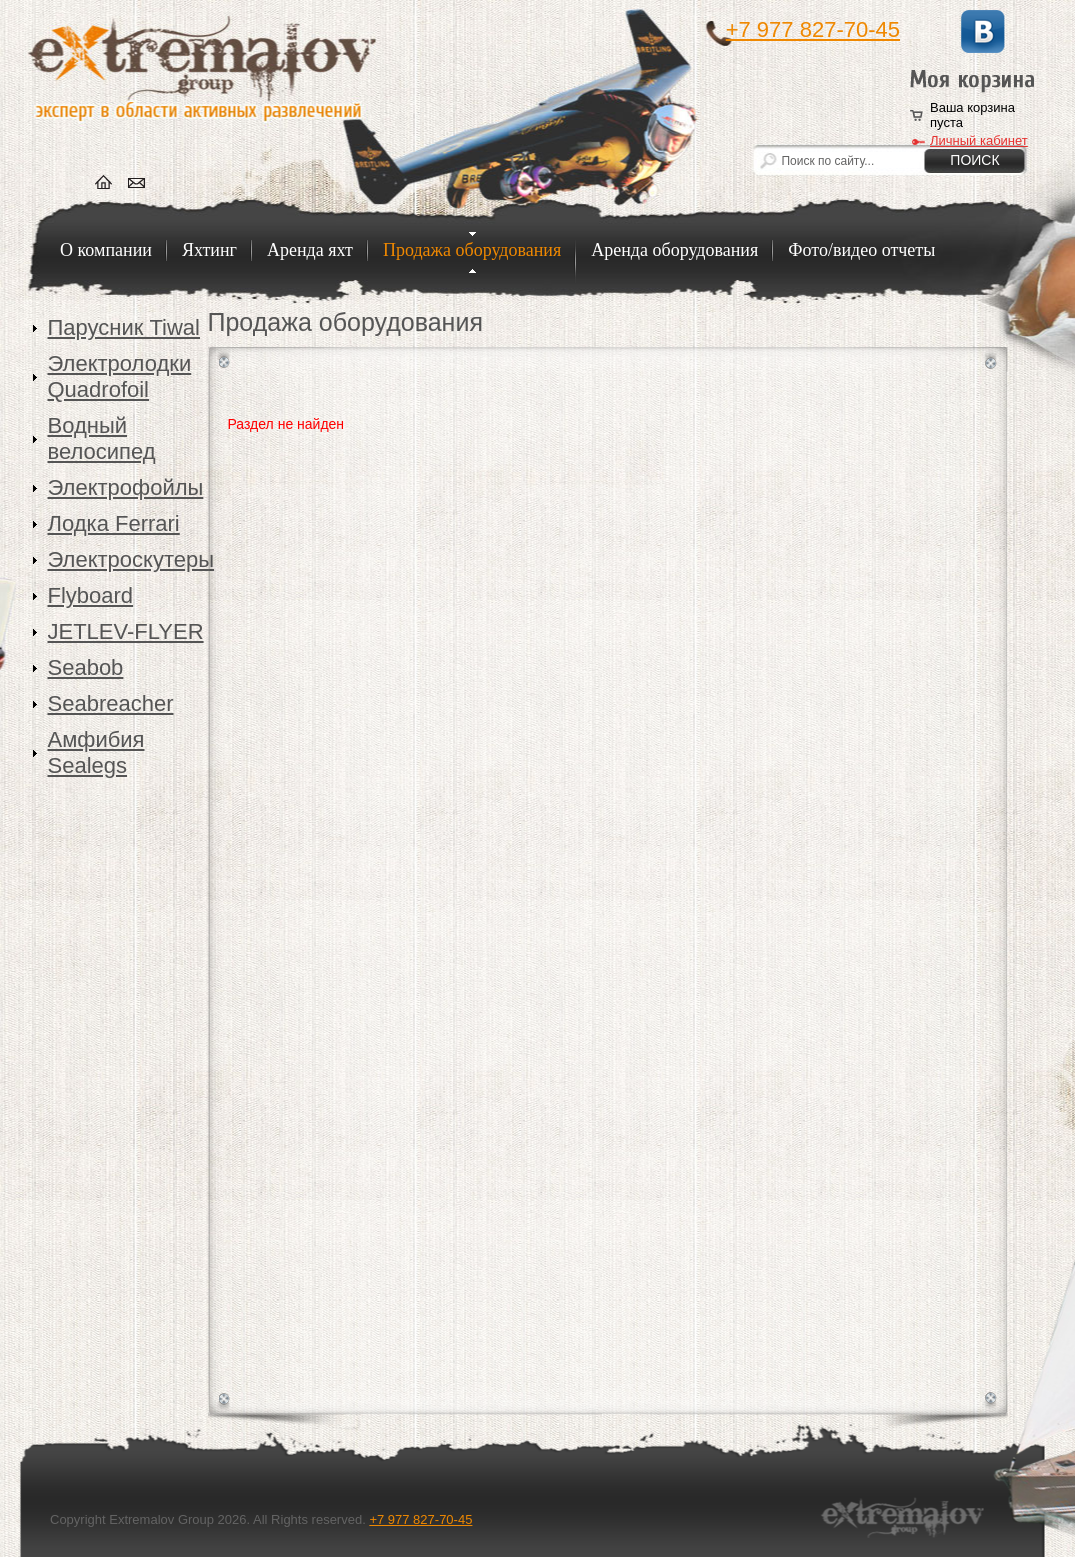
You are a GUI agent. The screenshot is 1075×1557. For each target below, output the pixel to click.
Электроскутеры (128, 559)
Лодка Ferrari (114, 523)
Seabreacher (111, 703)
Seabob (86, 667)
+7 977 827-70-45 (813, 29)
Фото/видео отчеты (861, 250)
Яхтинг (209, 250)
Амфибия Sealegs (96, 752)
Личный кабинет (979, 140)
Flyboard (91, 595)
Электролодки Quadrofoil (120, 376)
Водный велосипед (102, 438)
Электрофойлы (126, 487)
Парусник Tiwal (124, 327)
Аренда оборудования (674, 250)
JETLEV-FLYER (126, 631)
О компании (106, 250)
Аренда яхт (310, 250)
